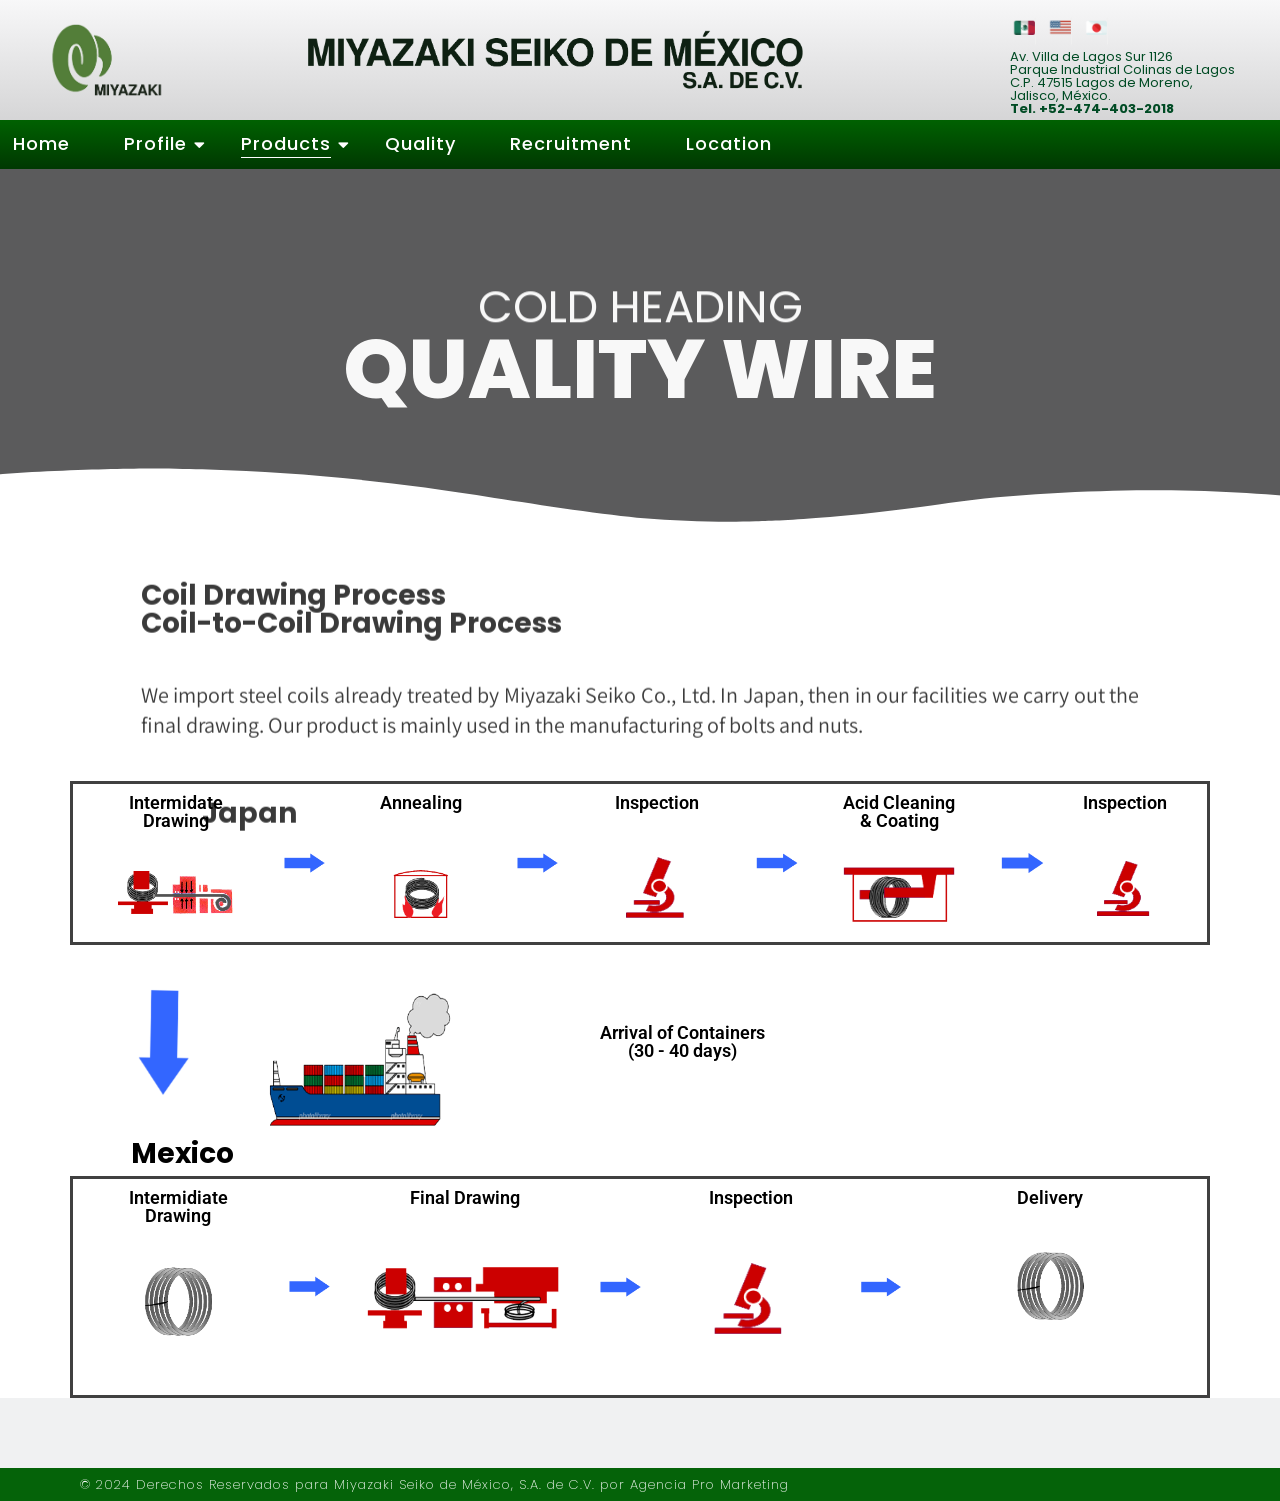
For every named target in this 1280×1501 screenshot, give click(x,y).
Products (292, 143)
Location (729, 143)
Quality (420, 143)
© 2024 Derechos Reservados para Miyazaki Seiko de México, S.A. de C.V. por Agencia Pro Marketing (434, 1484)
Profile (162, 143)
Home (41, 143)
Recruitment (571, 143)
